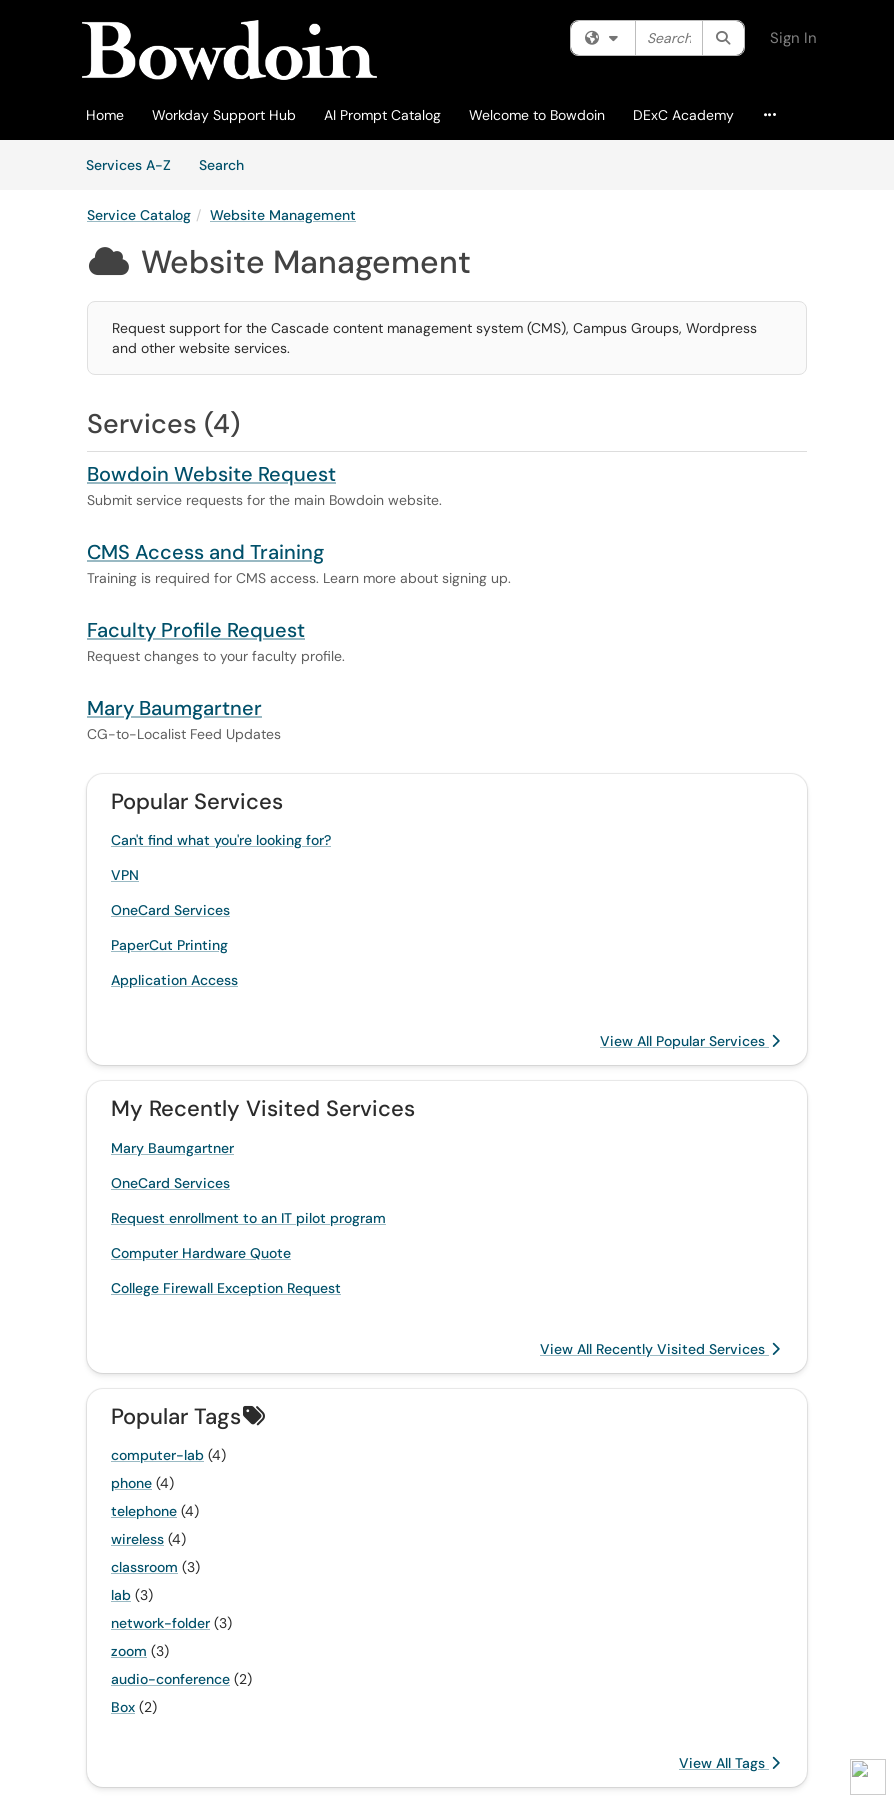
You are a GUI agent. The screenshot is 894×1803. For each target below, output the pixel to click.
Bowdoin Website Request (211, 474)
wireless (137, 1539)
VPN (125, 875)
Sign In (793, 38)
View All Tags (729, 1763)
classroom (144, 1567)
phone (131, 1483)
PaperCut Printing (169, 945)
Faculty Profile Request (196, 630)
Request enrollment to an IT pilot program (248, 1218)
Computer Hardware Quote (201, 1253)
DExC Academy (683, 115)
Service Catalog (139, 215)
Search (228, 164)
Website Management (283, 215)
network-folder (160, 1623)
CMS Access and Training (205, 552)
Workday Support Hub (224, 115)
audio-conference (170, 1679)
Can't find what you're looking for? (221, 840)
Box (123, 1707)
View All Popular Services (690, 1041)
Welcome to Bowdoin (537, 115)
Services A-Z (128, 165)
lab (121, 1595)
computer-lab (157, 1455)
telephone (144, 1511)
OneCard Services (170, 910)
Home (105, 115)
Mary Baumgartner (174, 708)
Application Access (174, 980)
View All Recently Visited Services (660, 1349)
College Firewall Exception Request (226, 1288)
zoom (129, 1651)
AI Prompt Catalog (382, 115)
